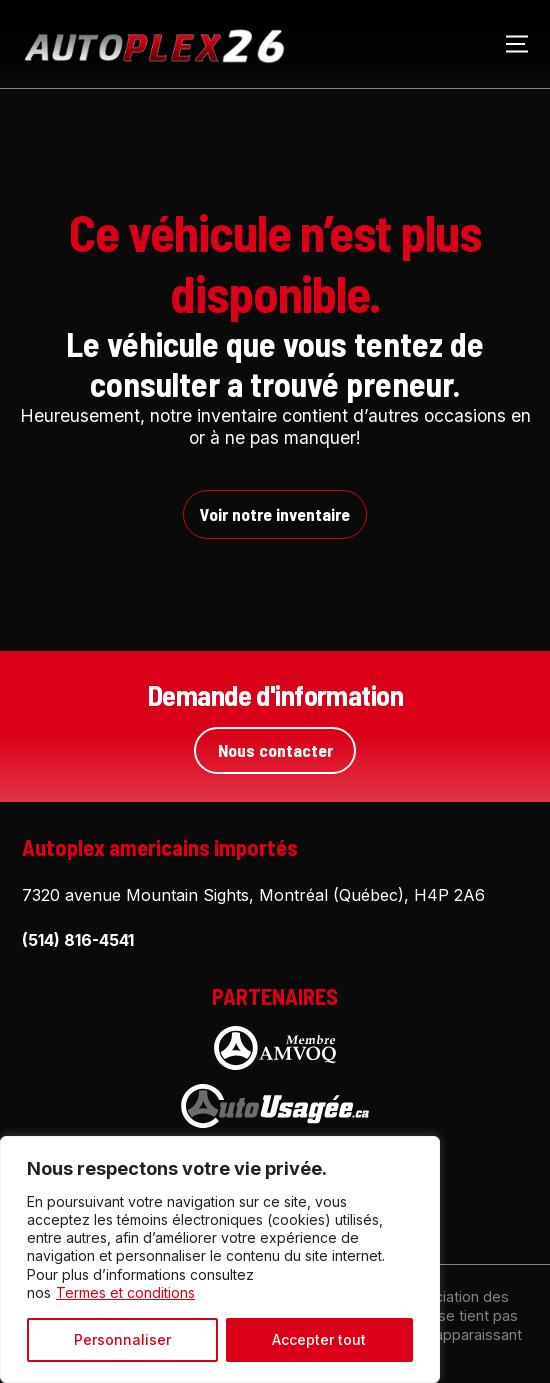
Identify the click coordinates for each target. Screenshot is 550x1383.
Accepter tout (319, 1339)
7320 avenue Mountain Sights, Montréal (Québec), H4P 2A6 (253, 895)
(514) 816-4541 (78, 940)
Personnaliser (122, 1339)
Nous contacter (275, 750)
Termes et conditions (125, 1292)
